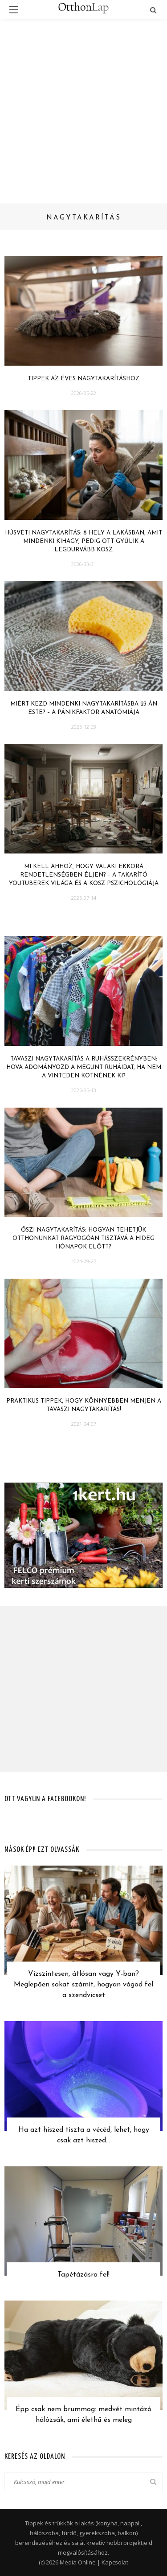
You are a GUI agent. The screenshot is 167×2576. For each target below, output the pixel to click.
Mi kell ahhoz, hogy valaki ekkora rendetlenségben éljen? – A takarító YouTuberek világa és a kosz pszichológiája (84, 875)
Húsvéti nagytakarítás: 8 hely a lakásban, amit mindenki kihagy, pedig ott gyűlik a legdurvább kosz (83, 541)
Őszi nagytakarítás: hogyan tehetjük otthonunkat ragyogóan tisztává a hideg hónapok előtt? (83, 1238)
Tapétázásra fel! (83, 2274)
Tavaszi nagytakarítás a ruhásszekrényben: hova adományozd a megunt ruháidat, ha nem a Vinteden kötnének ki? (83, 1067)
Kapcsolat (115, 2562)
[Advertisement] (83, 107)
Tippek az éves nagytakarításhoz (83, 379)
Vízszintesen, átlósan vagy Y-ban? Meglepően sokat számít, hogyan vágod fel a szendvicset (83, 1984)
